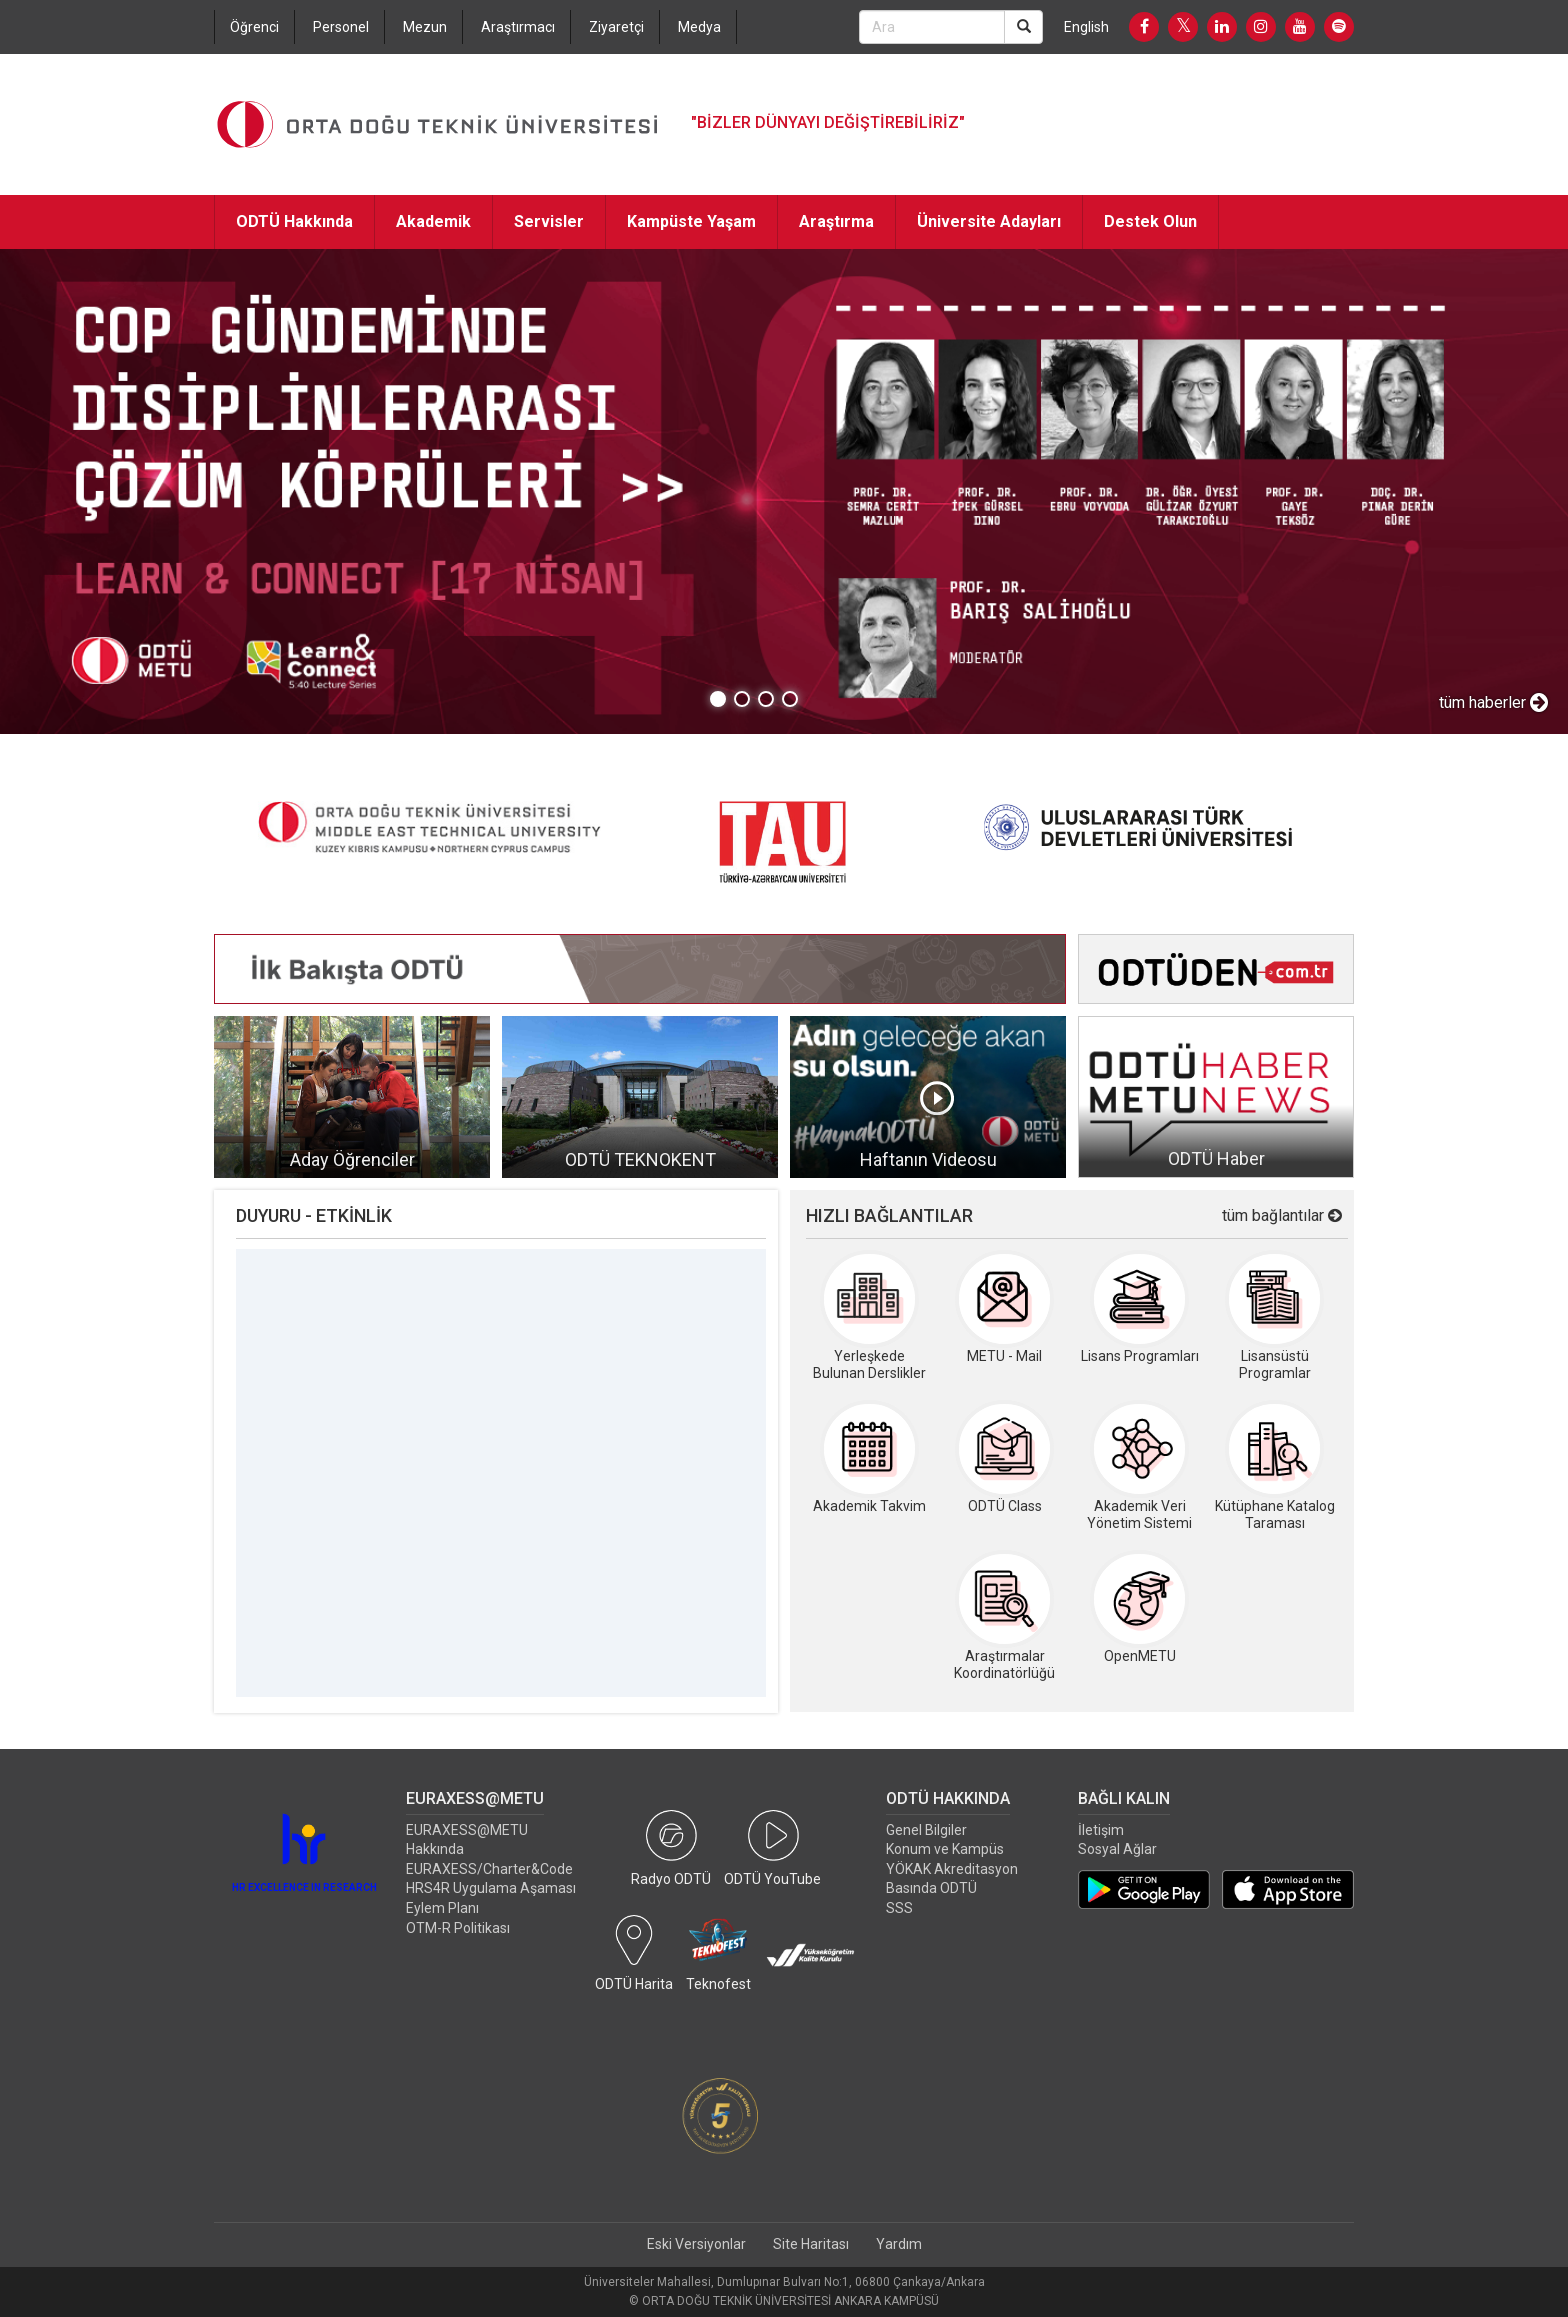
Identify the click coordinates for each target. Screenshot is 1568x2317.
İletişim (1101, 1830)
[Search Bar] (932, 27)
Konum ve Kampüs (945, 1849)
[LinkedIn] (1222, 27)
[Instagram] (1261, 27)
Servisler (549, 221)
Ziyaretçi (616, 27)
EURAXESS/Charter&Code (489, 1869)
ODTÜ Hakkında (294, 221)
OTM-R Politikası (458, 1928)
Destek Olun (1150, 221)
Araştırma (836, 221)
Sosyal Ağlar (1117, 1849)
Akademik (433, 221)
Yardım (899, 2244)
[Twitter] (1183, 27)
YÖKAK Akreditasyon (952, 1869)
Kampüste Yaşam (691, 221)
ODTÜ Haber (1216, 1158)
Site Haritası (811, 2244)
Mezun (425, 27)
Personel (341, 27)
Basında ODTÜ (931, 1888)
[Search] (1023, 27)
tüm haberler (1493, 702)
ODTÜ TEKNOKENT (640, 1159)
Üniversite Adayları (989, 221)
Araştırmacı (518, 27)
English (1086, 27)
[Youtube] (1300, 27)
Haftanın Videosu (928, 1159)
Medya (699, 27)
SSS (899, 1908)
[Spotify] (1339, 27)
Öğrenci (254, 27)
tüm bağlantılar (1282, 1215)
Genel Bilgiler (926, 1830)
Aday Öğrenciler (352, 1159)
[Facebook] (1144, 27)
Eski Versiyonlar (696, 2244)
